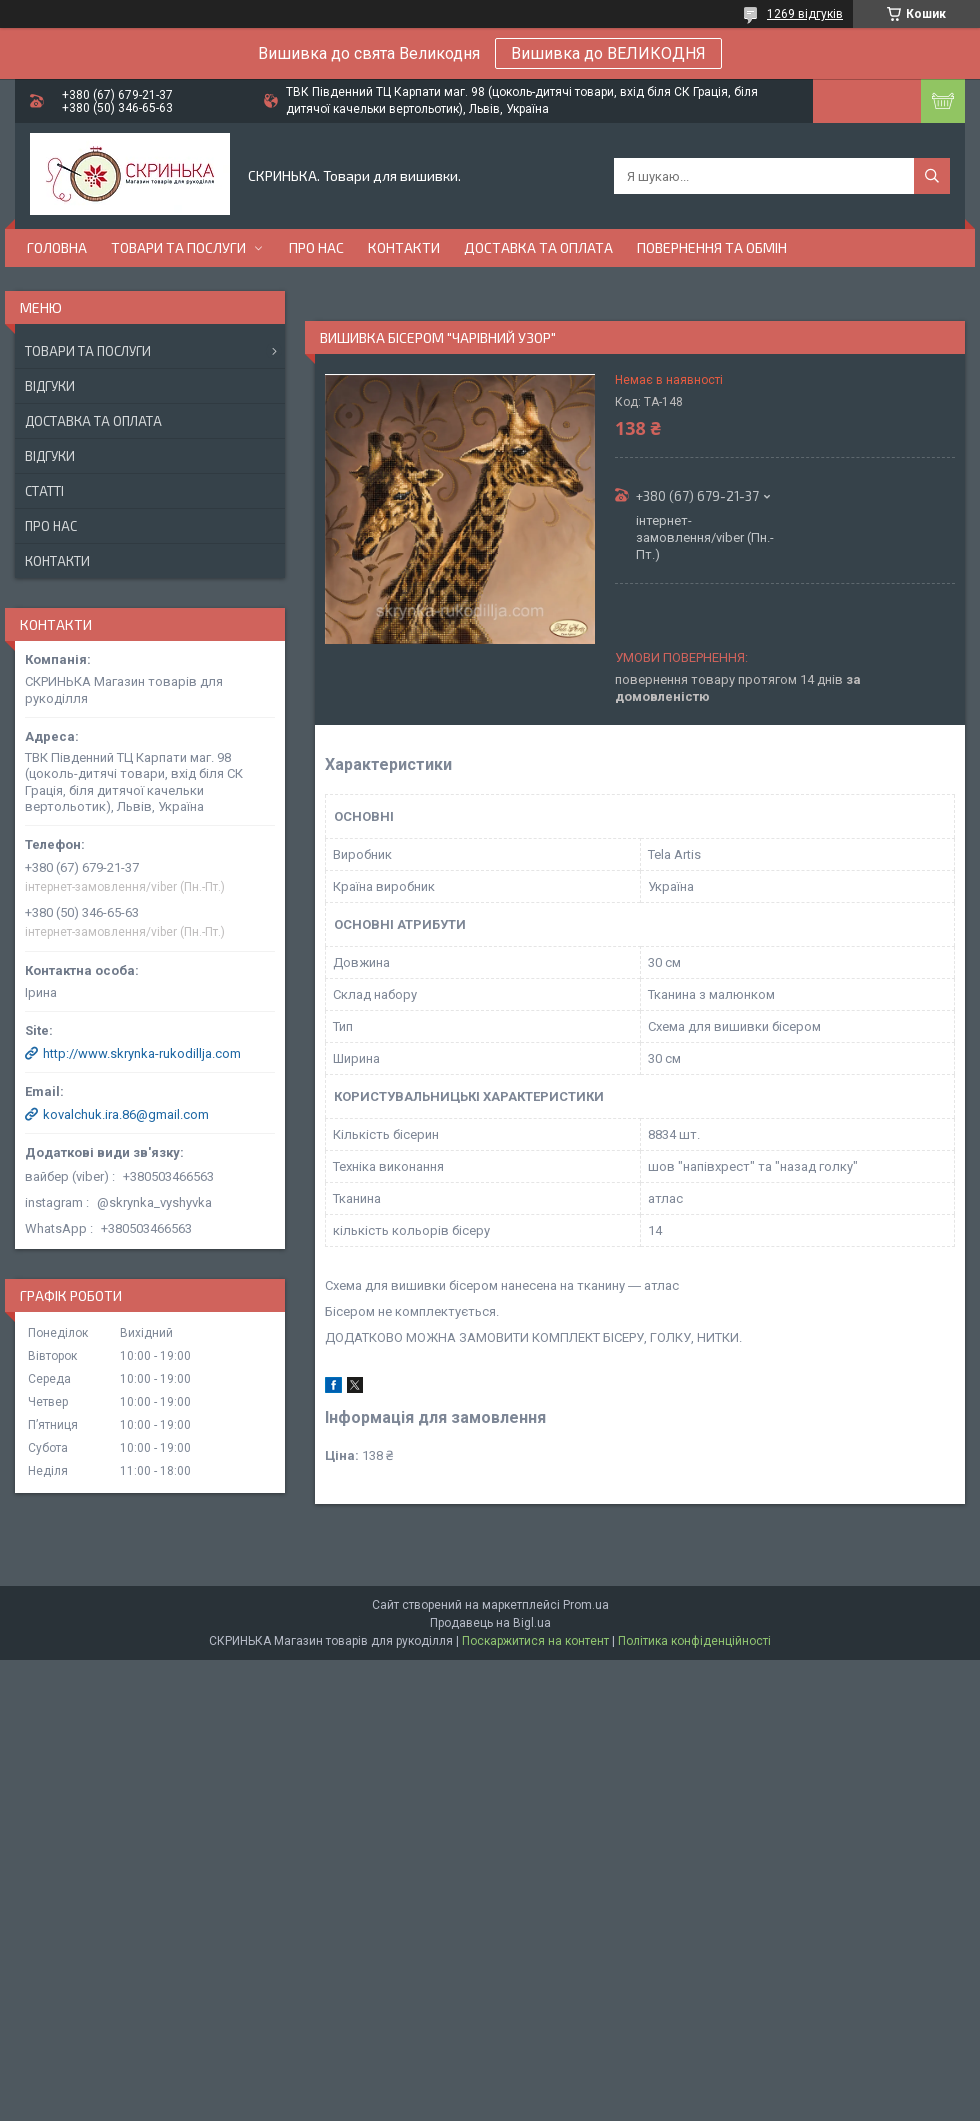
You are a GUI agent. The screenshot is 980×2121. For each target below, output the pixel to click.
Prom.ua (586, 1605)
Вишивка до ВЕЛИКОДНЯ (608, 53)
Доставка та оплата (538, 247)
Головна (57, 247)
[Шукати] (932, 176)
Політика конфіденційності (694, 1641)
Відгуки (50, 386)
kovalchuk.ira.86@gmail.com (126, 1114)
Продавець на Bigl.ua (490, 1623)
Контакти (404, 247)
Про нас (316, 247)
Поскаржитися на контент (535, 1641)
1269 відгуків (805, 14)
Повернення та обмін (712, 247)
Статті (44, 491)
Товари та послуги (178, 247)
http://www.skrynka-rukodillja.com (142, 1053)
